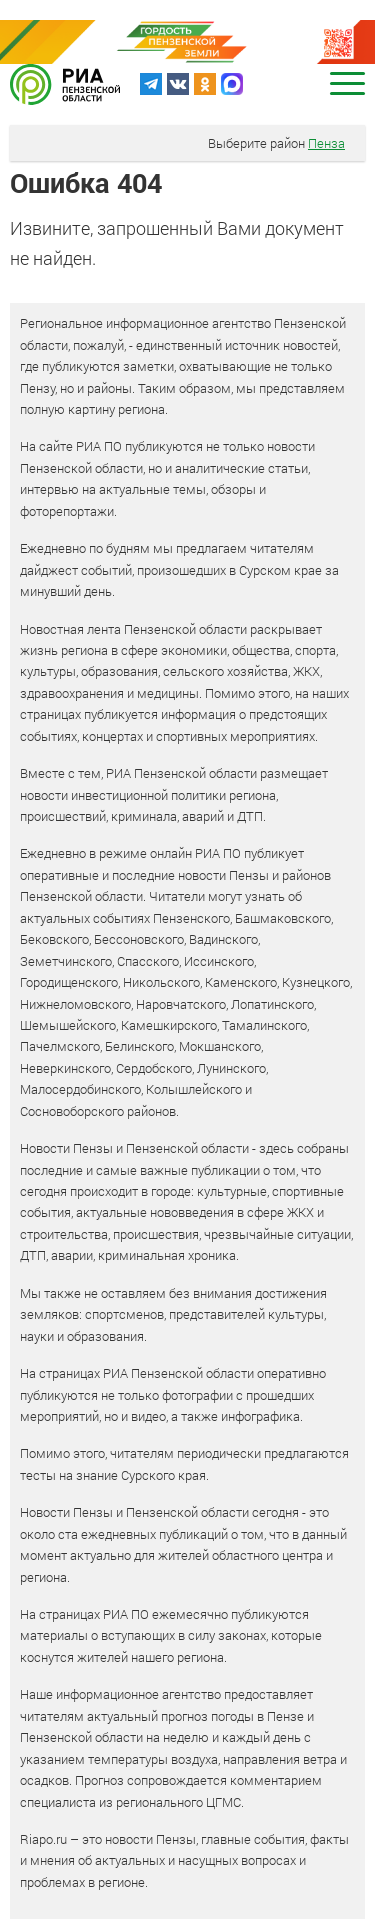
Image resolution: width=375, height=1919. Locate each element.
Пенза (326, 143)
